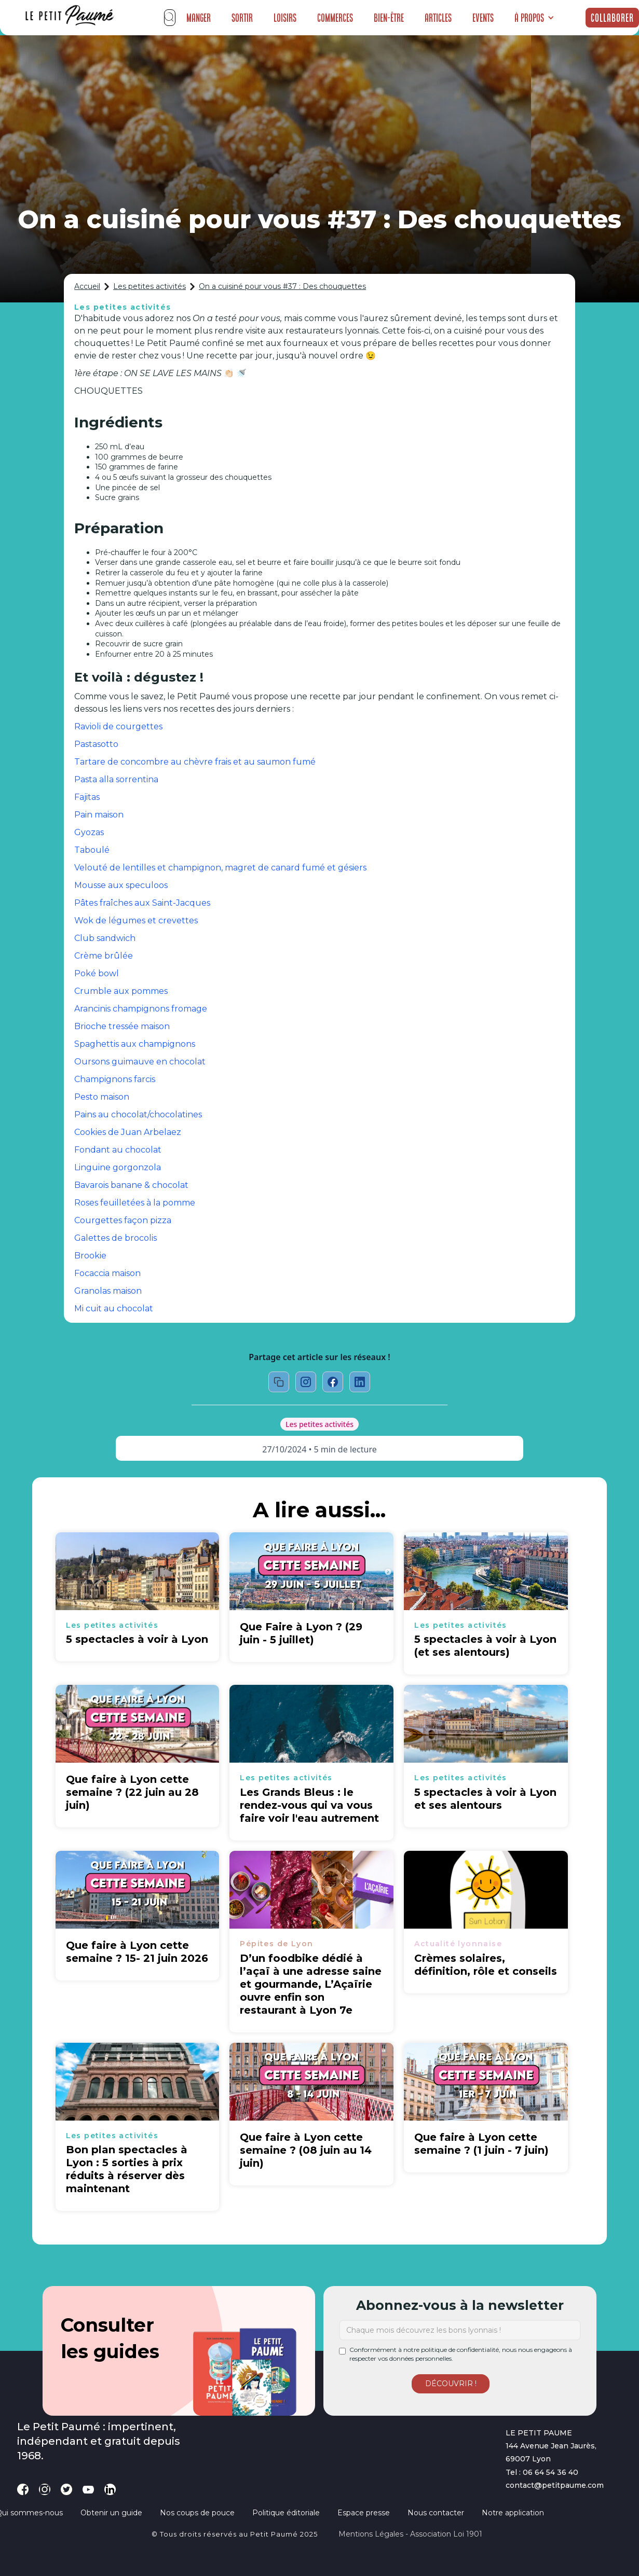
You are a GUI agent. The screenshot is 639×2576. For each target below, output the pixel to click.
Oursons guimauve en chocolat (140, 1062)
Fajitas (87, 797)
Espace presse (363, 2512)
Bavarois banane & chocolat (131, 1185)
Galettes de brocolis (115, 1238)
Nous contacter (435, 2512)
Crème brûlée (103, 956)
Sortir (242, 17)
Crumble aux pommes (121, 991)
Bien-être (389, 17)
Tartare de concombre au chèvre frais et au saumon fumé (195, 762)
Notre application (513, 2512)
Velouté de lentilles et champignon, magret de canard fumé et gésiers (220, 867)
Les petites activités (149, 286)
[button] (534, 17)
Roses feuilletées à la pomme (134, 1203)
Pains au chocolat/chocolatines (138, 1114)
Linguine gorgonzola (117, 1167)
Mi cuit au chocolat (113, 1308)
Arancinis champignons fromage (140, 1009)
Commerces (335, 17)
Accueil (87, 286)
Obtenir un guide (111, 2512)
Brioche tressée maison (122, 1026)
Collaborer (612, 17)
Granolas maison (108, 1291)
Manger (198, 17)
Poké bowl (96, 973)
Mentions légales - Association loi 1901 (410, 2534)
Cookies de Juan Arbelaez (127, 1132)
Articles (438, 17)
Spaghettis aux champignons (134, 1044)
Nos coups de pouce (197, 2512)
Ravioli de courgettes (118, 726)
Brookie (90, 1256)
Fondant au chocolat (117, 1150)
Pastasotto (96, 744)
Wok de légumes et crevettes (136, 920)
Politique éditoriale (286, 2512)
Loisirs (285, 17)
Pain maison (99, 815)
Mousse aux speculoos (121, 885)
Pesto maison (101, 1097)
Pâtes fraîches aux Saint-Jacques (142, 903)
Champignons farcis (114, 1079)
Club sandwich (104, 938)
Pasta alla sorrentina (116, 779)
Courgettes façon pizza (122, 1220)
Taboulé (92, 850)
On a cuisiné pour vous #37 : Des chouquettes (282, 286)
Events (483, 17)
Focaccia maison (107, 1273)
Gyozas (89, 832)
